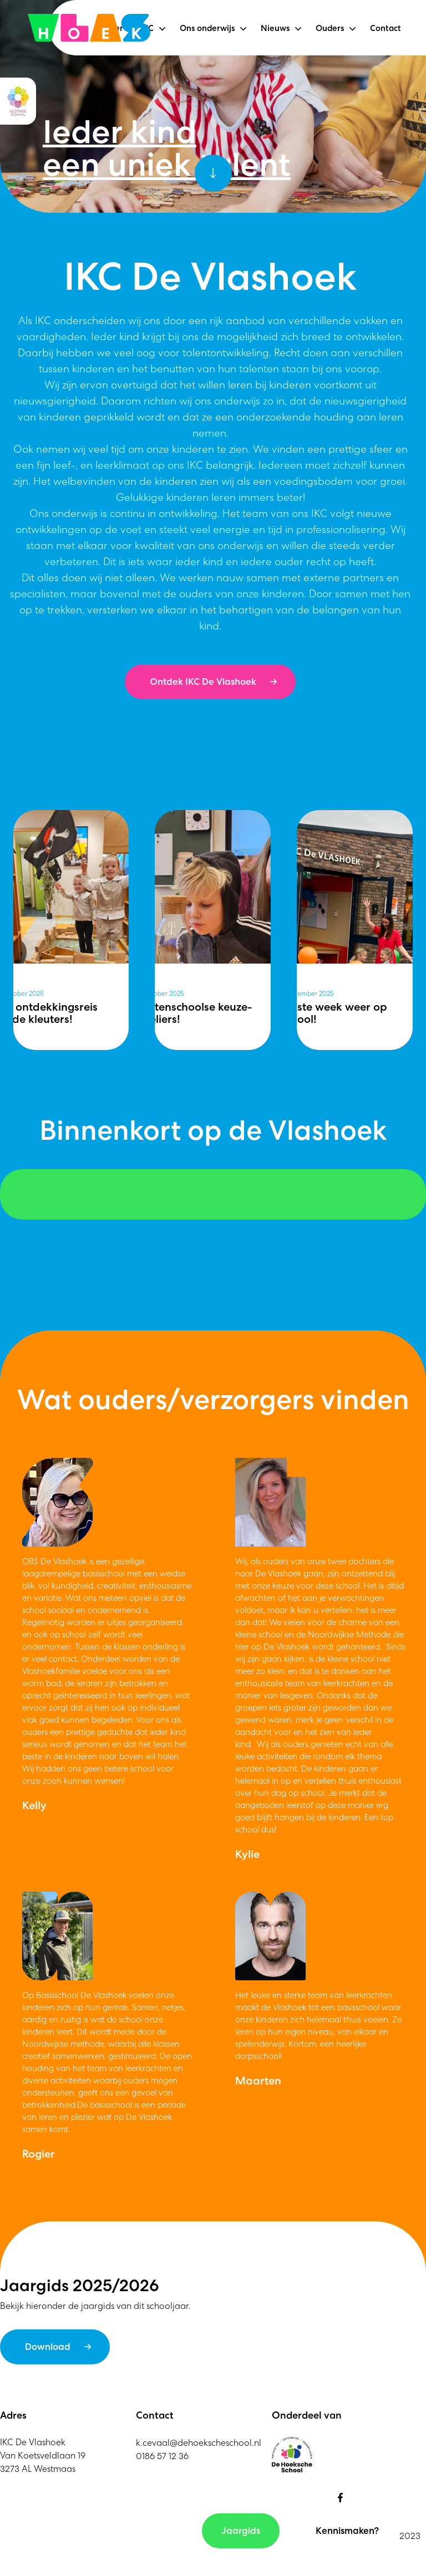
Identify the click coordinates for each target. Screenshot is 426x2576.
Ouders (330, 28)
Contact (385, 28)
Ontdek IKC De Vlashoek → (213, 681)
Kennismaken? (347, 2530)
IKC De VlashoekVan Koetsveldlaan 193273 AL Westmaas (42, 2455)
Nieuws (275, 28)
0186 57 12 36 (162, 2456)
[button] (162, 29)
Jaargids (240, 2530)
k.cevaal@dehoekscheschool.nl (198, 2443)
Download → (58, 2347)
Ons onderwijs (207, 28)
